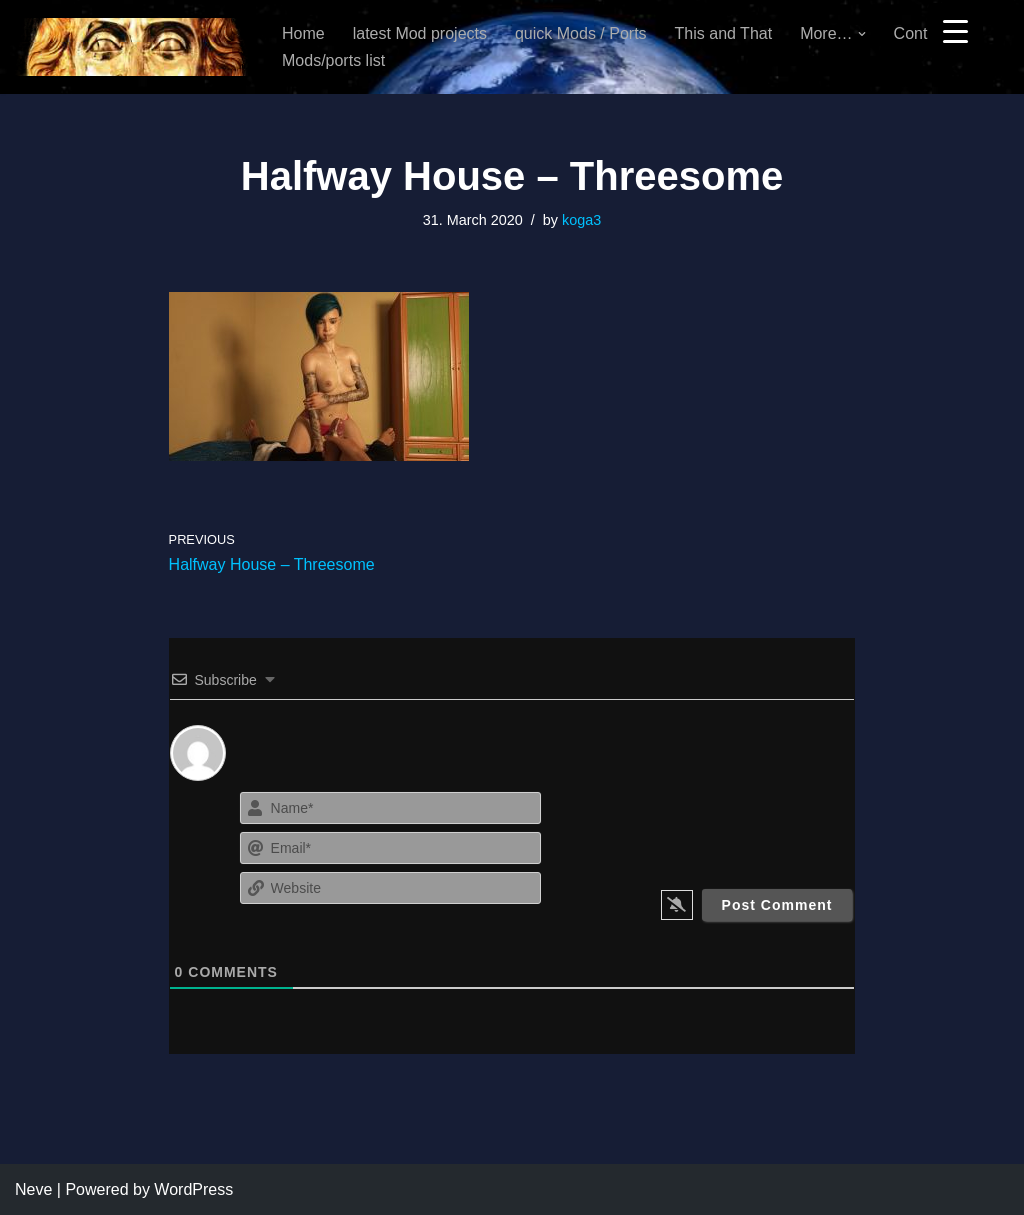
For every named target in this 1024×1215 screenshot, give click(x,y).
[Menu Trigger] (955, 30)
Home (303, 33)
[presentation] (735, 826)
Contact (921, 33)
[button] (862, 34)
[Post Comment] (777, 905)
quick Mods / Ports (581, 33)
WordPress (193, 1189)
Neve (33, 1189)
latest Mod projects (420, 33)
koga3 (581, 220)
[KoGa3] (131, 47)
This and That (724, 33)
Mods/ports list (333, 60)
